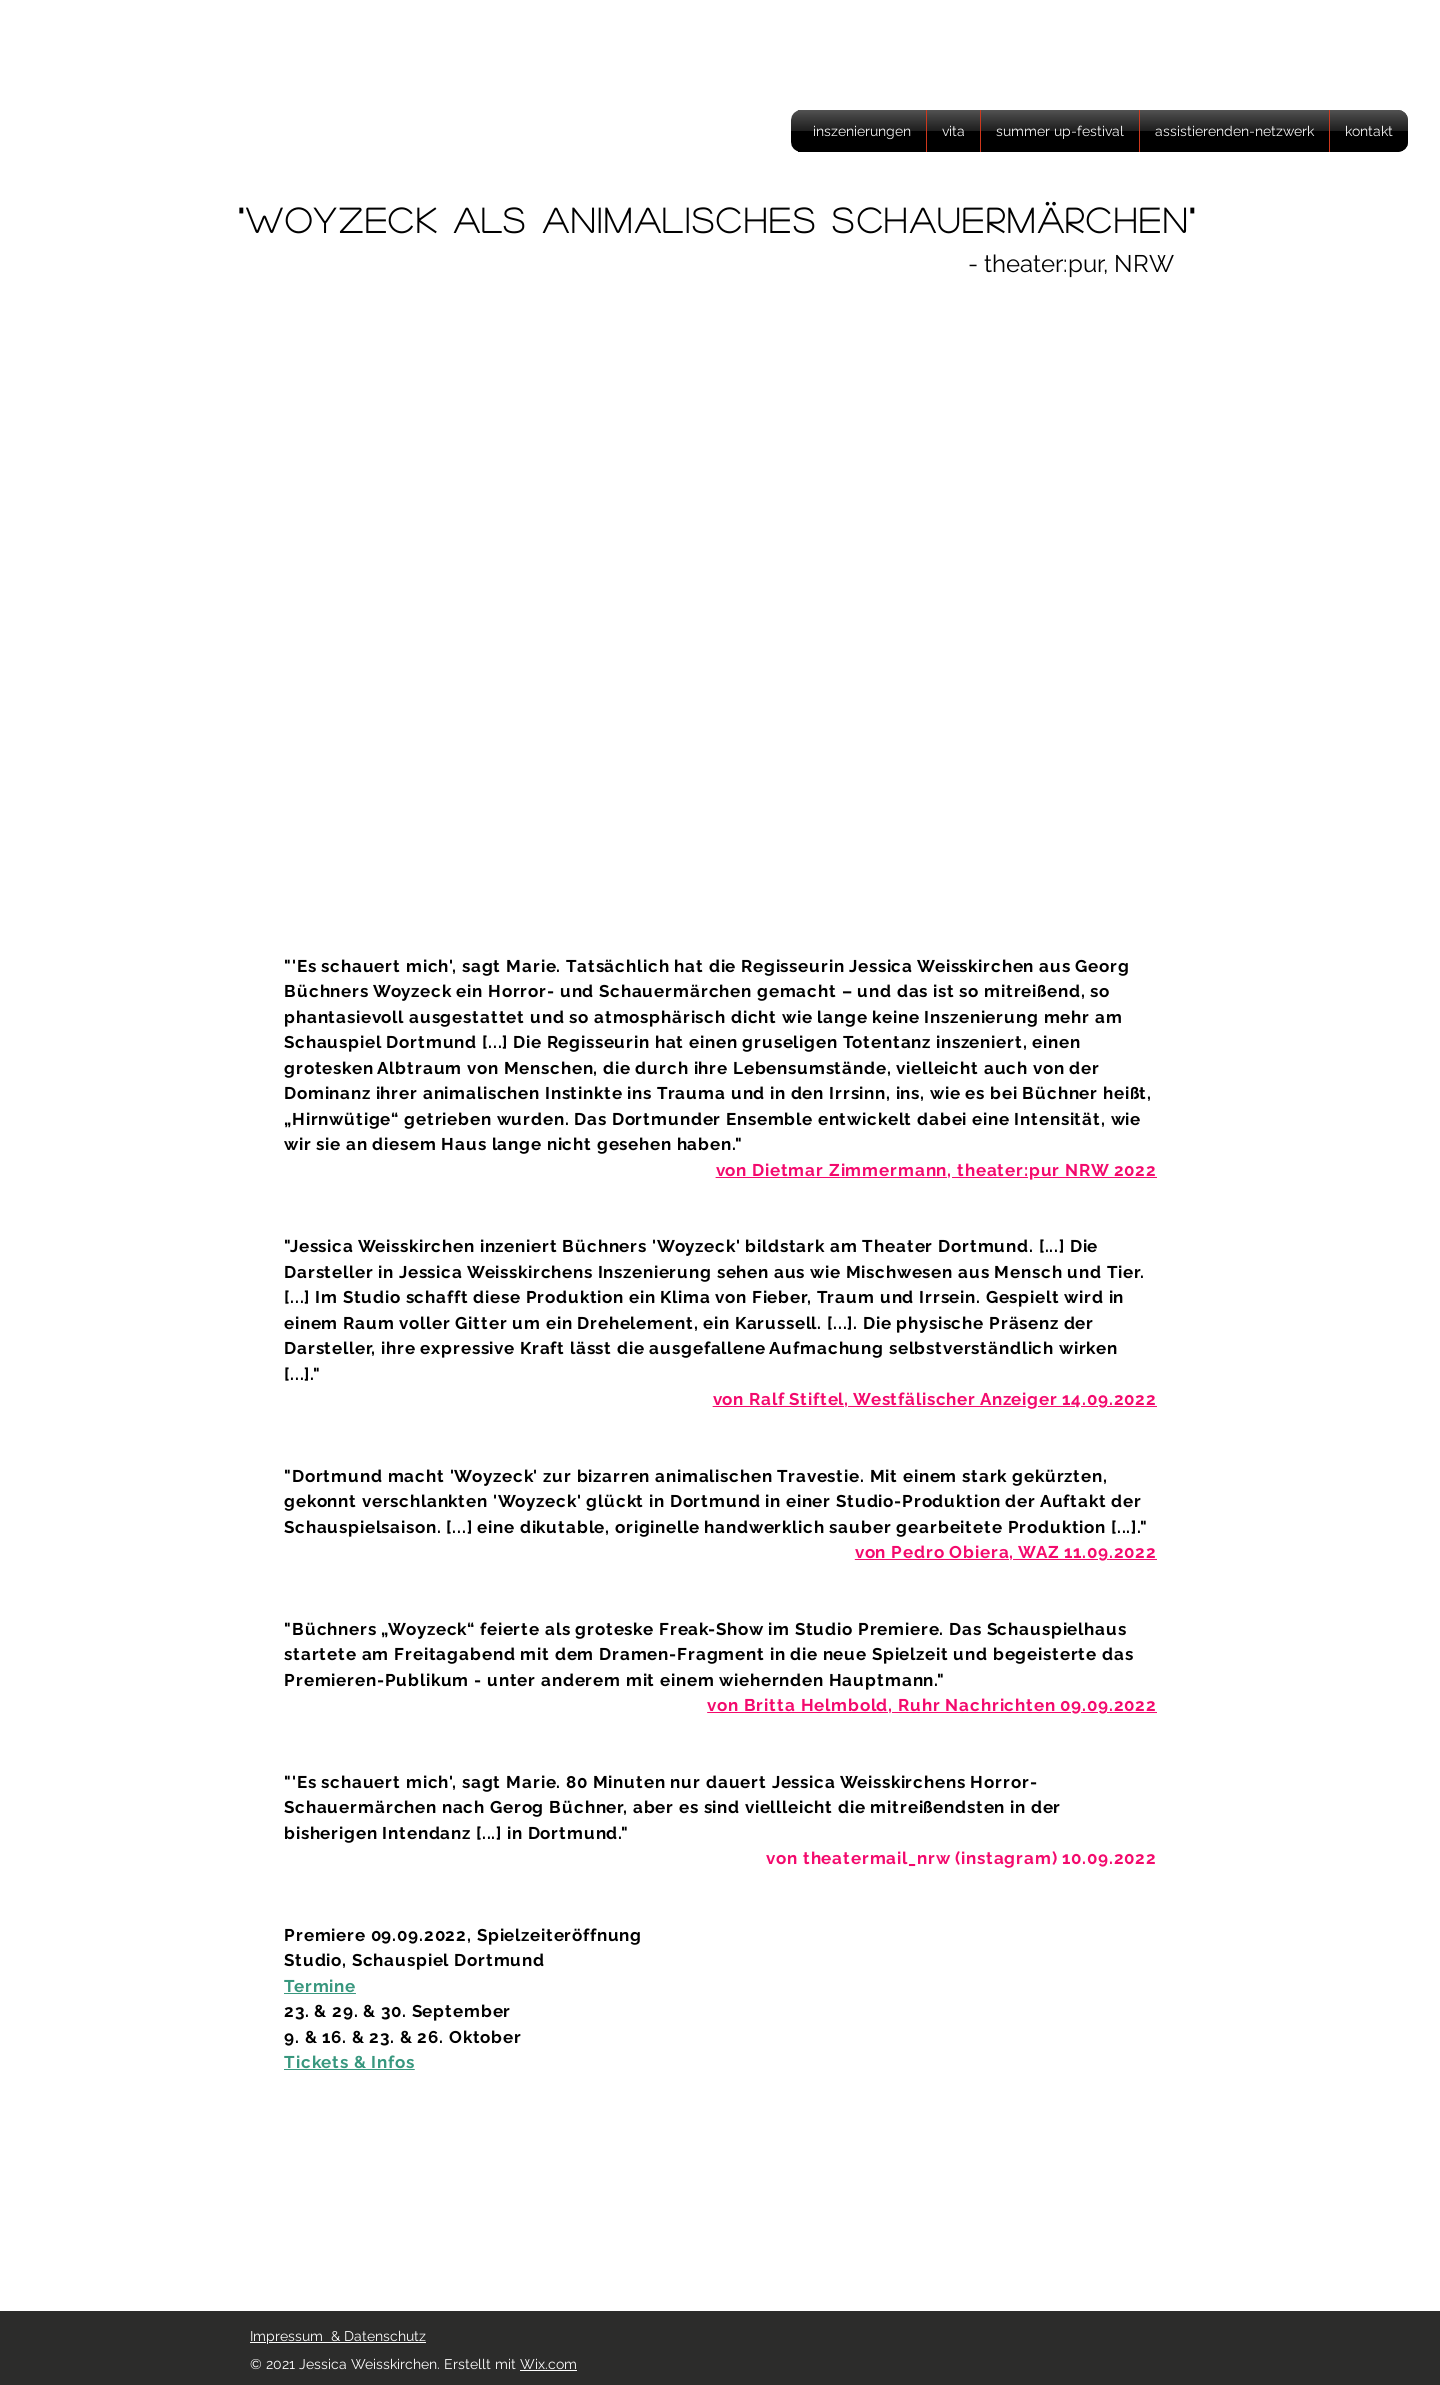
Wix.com (548, 2364)
